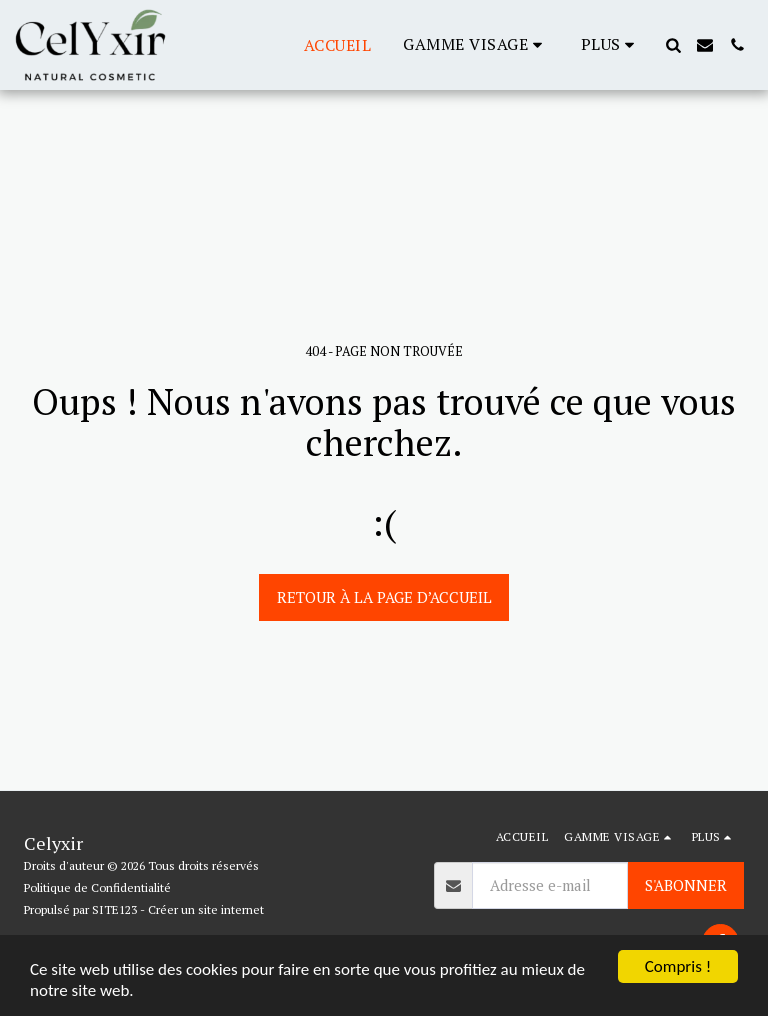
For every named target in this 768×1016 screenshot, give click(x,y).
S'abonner (686, 885)
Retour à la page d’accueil (384, 597)
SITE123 (114, 909)
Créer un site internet (206, 909)
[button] (476, 44)
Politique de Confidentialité (97, 887)
